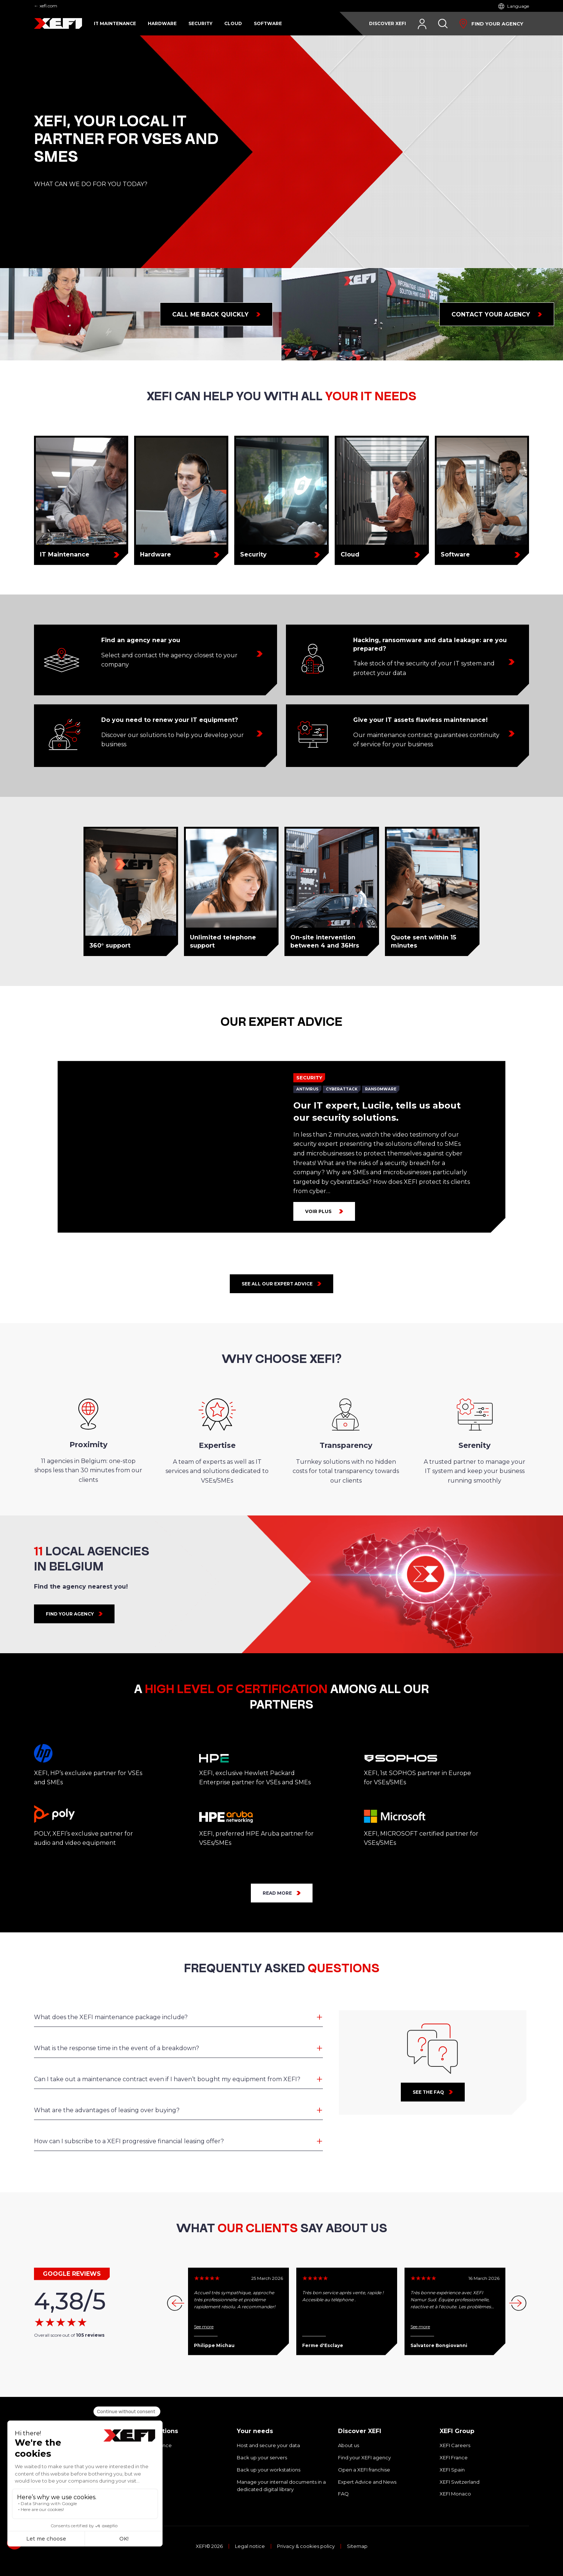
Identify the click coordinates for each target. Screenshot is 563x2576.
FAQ (343, 2494)
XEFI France (454, 2457)
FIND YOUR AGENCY (70, 1614)
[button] (518, 2303)
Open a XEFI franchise (364, 2470)
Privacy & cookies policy (306, 2546)
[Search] (443, 23)
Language (518, 6)
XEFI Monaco (455, 2494)
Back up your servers (262, 2457)
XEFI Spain (452, 2470)
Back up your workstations (268, 2470)
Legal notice (250, 2546)
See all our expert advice (277, 1284)
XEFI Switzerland (460, 2482)
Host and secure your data (268, 2445)
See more (204, 2326)
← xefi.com (45, 6)
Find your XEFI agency (364, 2457)
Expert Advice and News (367, 2482)
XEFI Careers (455, 2445)
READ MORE (277, 1893)
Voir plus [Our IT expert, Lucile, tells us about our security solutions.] (318, 1211)
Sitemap (357, 2546)
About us (348, 2445)
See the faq (428, 2092)
